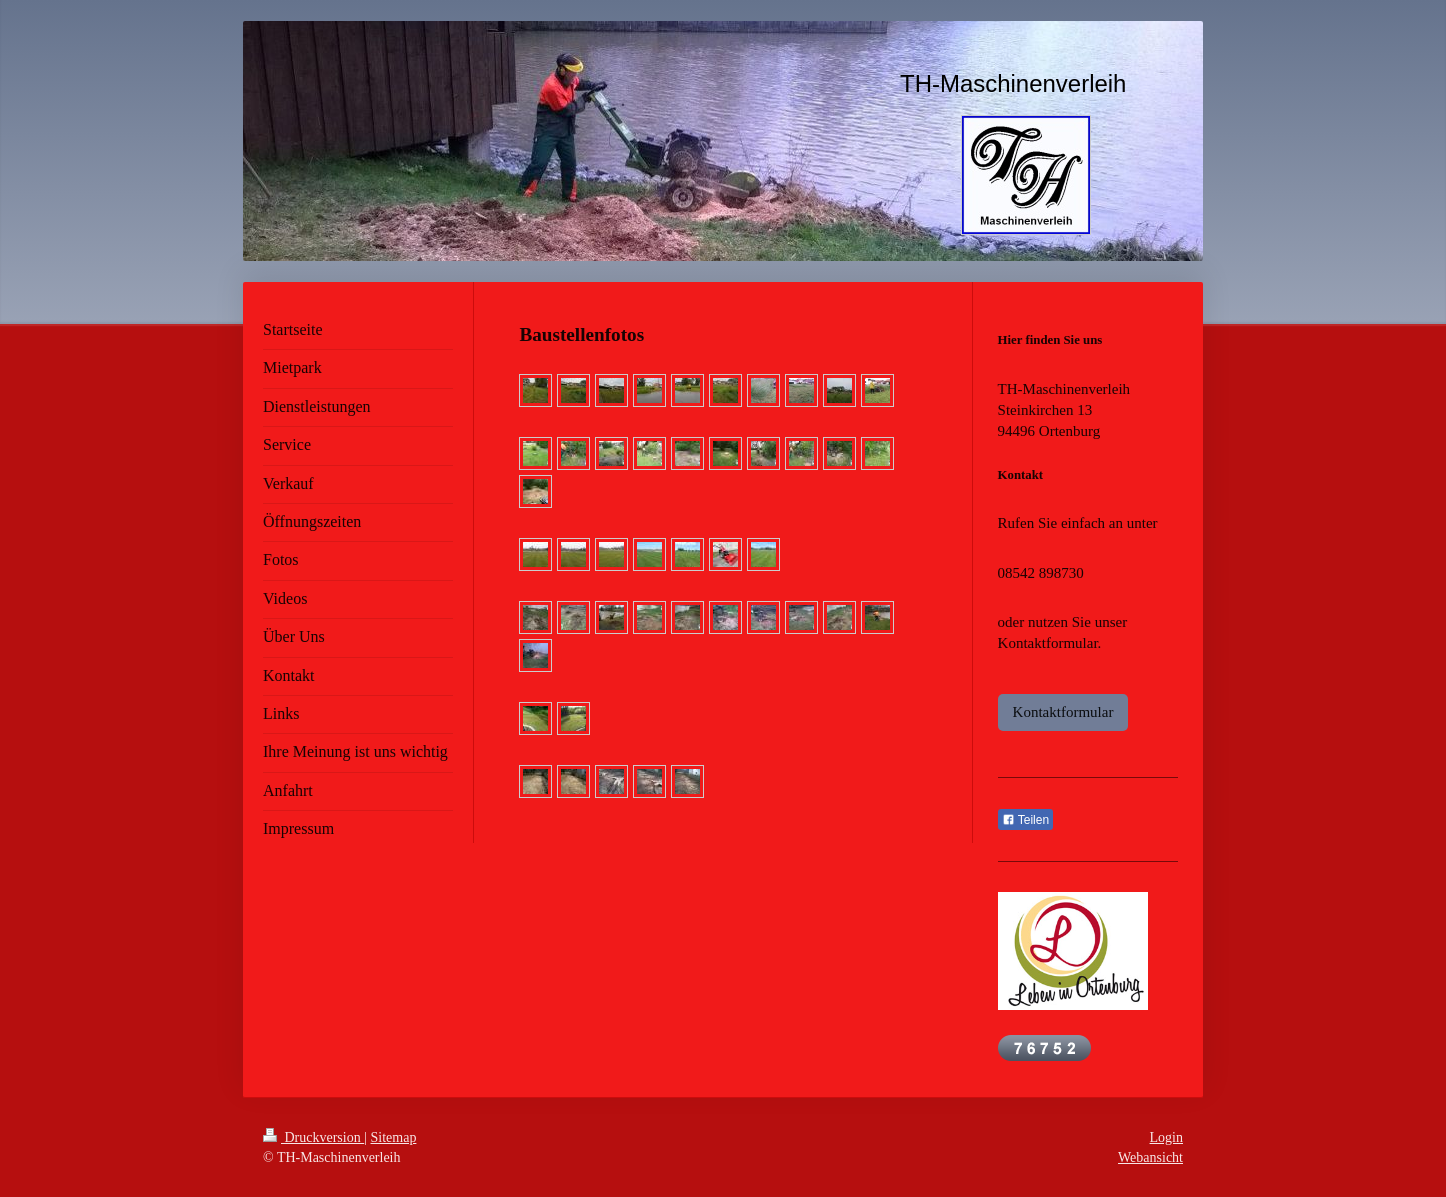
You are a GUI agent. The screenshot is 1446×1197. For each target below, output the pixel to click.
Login (1166, 1137)
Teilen (1025, 820)
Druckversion (313, 1137)
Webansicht (1150, 1157)
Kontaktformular (1063, 712)
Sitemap (394, 1137)
